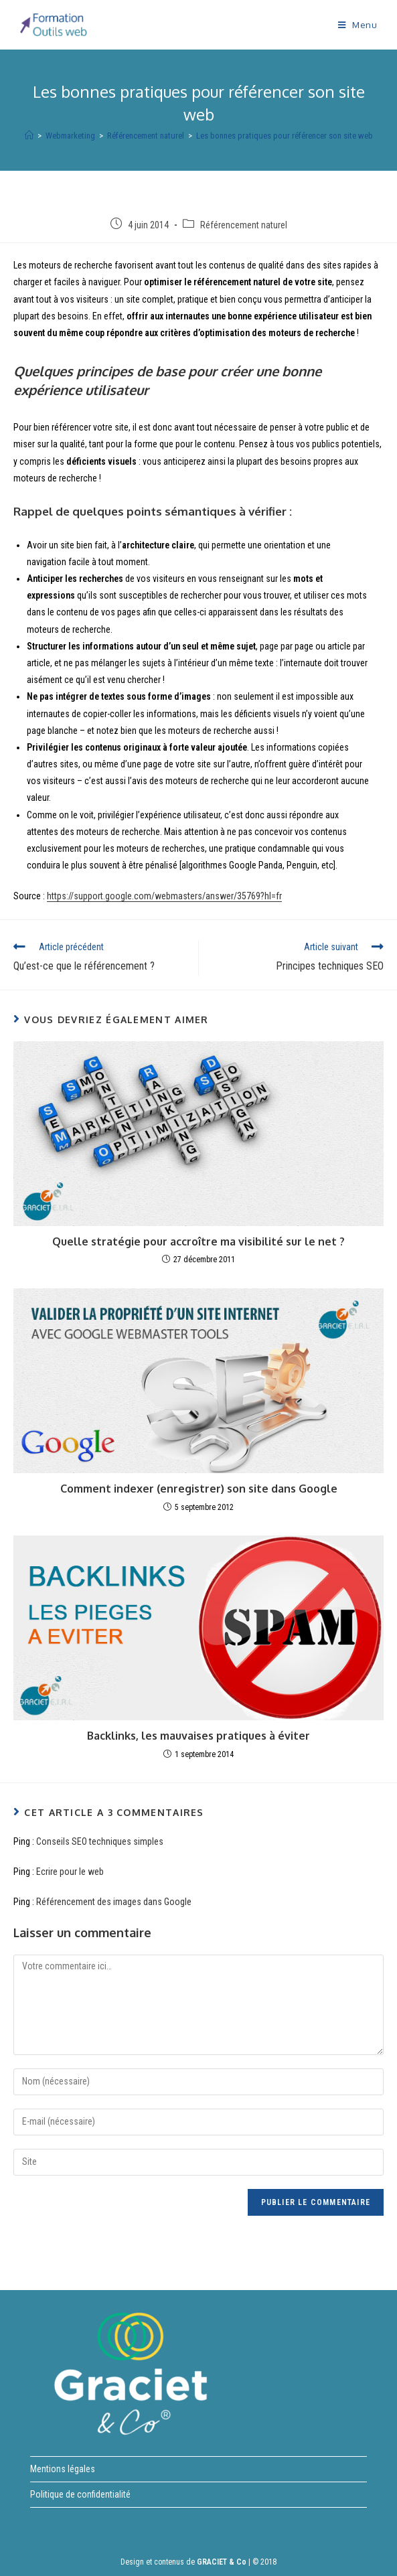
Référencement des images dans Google (113, 1901)
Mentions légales (62, 2469)
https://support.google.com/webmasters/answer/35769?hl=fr (164, 896)
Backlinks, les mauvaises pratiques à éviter (198, 1735)
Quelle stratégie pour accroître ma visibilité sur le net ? (198, 1241)
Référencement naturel (243, 225)
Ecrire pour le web (70, 1871)
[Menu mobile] (358, 25)
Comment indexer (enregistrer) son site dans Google (198, 1488)
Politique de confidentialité (80, 2494)
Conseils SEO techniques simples (99, 1841)
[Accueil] (29, 136)
